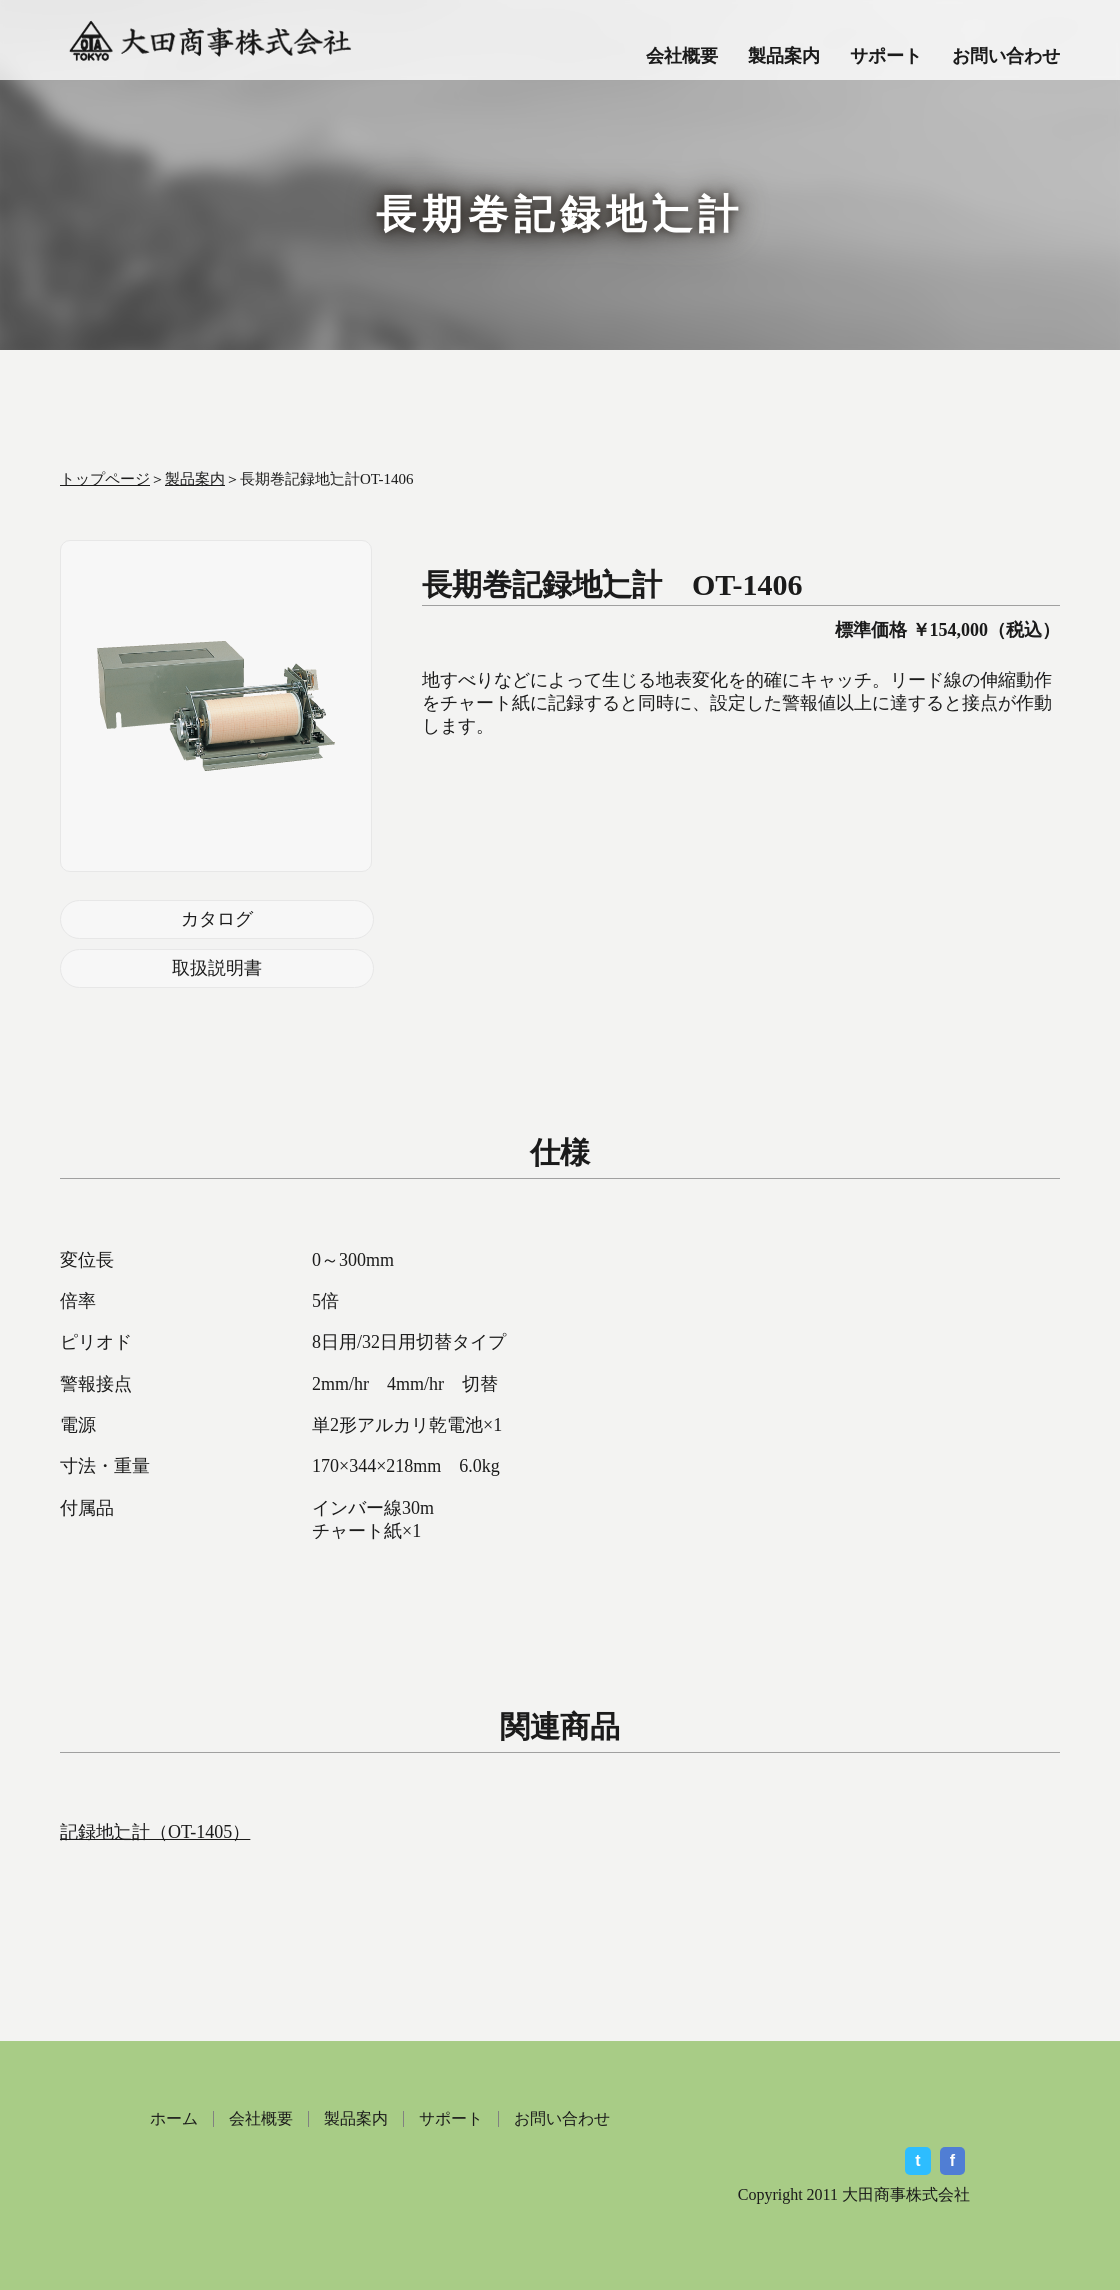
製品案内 (784, 56)
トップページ (105, 479)
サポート (886, 56)
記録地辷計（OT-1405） (155, 1832)
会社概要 (682, 56)
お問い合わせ (1006, 56)
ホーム (174, 2118)
